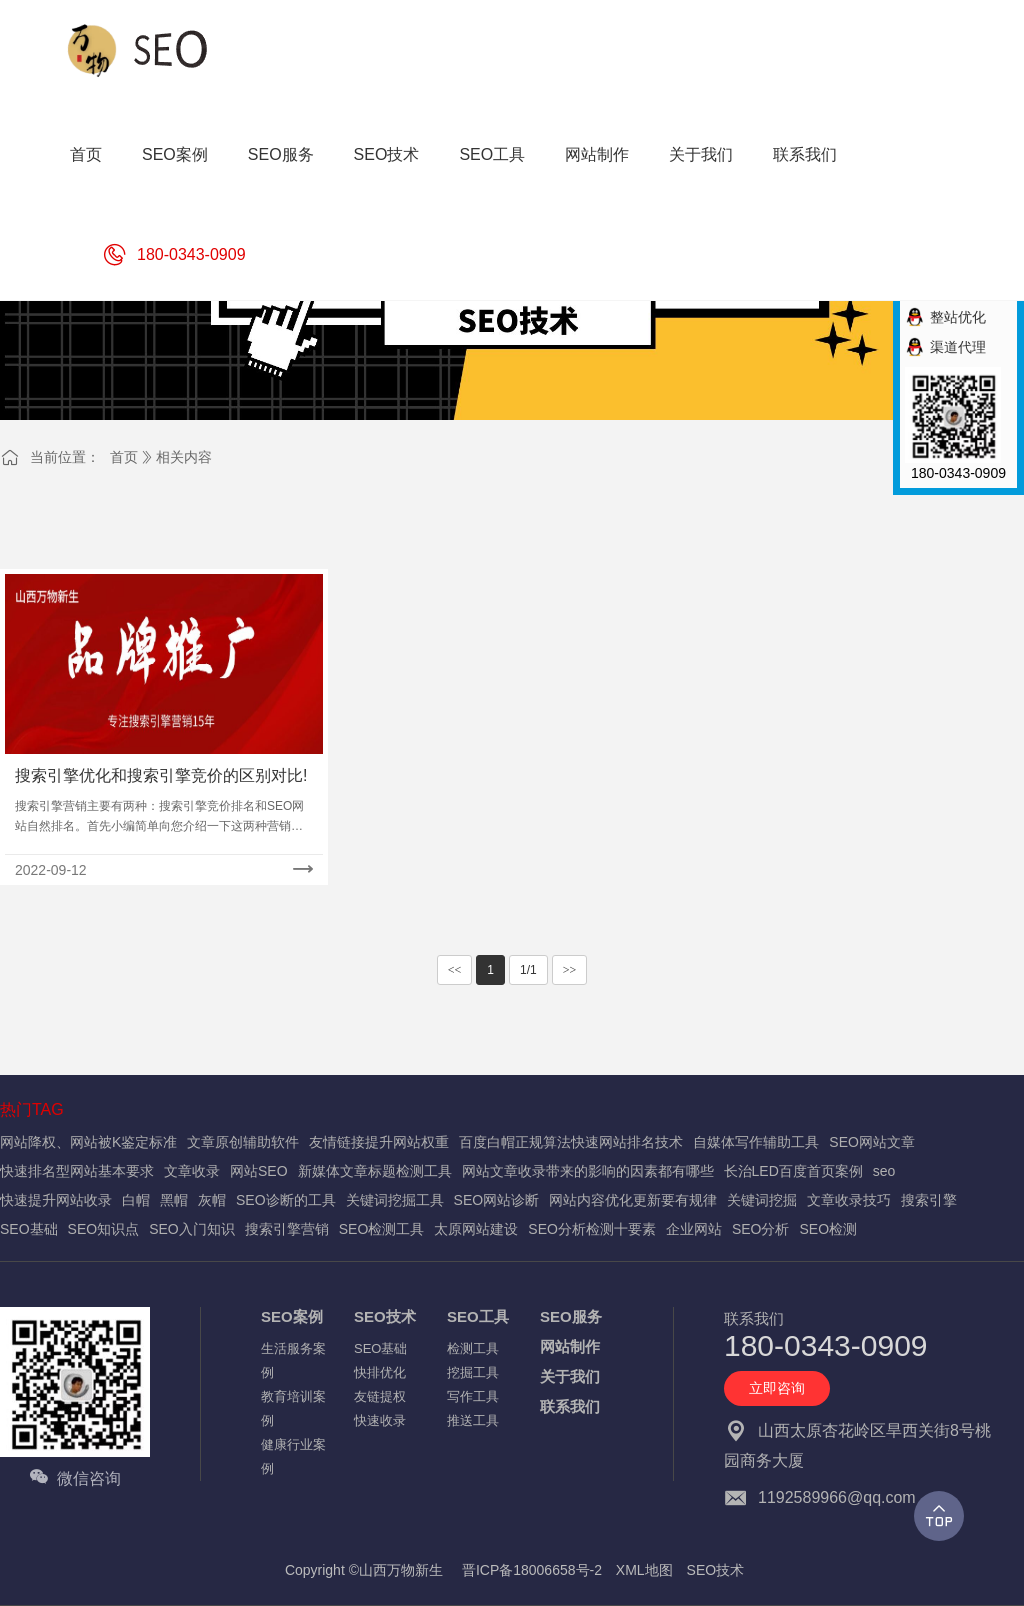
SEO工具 (478, 1316)
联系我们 (570, 1406)
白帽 (136, 1200)
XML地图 (644, 1570)
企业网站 (694, 1229)
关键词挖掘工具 (395, 1200)
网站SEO (259, 1171)
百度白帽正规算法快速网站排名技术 (571, 1142)
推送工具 (473, 1420)
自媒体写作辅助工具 (756, 1142)
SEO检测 (828, 1229)
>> (570, 970)
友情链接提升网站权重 (379, 1142)
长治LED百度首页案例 (793, 1171)
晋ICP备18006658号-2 (532, 1570)
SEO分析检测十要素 (592, 1229)
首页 (124, 457)
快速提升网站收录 (56, 1200)
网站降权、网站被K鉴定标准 (88, 1142)
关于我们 (570, 1376)
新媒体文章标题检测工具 (375, 1171)
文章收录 (192, 1171)
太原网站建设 (476, 1229)
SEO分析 (761, 1229)
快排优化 (380, 1372)
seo (884, 1171)
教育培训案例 (293, 1408)
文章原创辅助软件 (243, 1142)
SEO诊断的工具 (286, 1200)
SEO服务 (571, 1316)
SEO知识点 (104, 1229)
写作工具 (473, 1396)
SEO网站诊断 (497, 1200)
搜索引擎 (929, 1200)
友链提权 (380, 1396)
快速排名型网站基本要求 (77, 1171)
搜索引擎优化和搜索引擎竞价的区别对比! (161, 775)
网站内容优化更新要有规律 (633, 1200)
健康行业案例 (293, 1456)
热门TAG (32, 1109)
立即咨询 (777, 1388)
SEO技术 (385, 1316)
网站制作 (570, 1346)
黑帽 (174, 1200)
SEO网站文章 (872, 1142)
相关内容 (184, 457)
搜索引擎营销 (287, 1229)
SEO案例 (292, 1316)
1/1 (528, 970)
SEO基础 (29, 1229)
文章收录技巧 (849, 1200)
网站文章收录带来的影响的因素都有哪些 (588, 1171)
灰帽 (212, 1200)
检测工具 (473, 1348)
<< (455, 970)
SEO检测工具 (382, 1229)
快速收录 (380, 1420)
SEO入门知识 (192, 1229)
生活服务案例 (293, 1360)
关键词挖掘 (762, 1200)
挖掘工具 (473, 1372)
